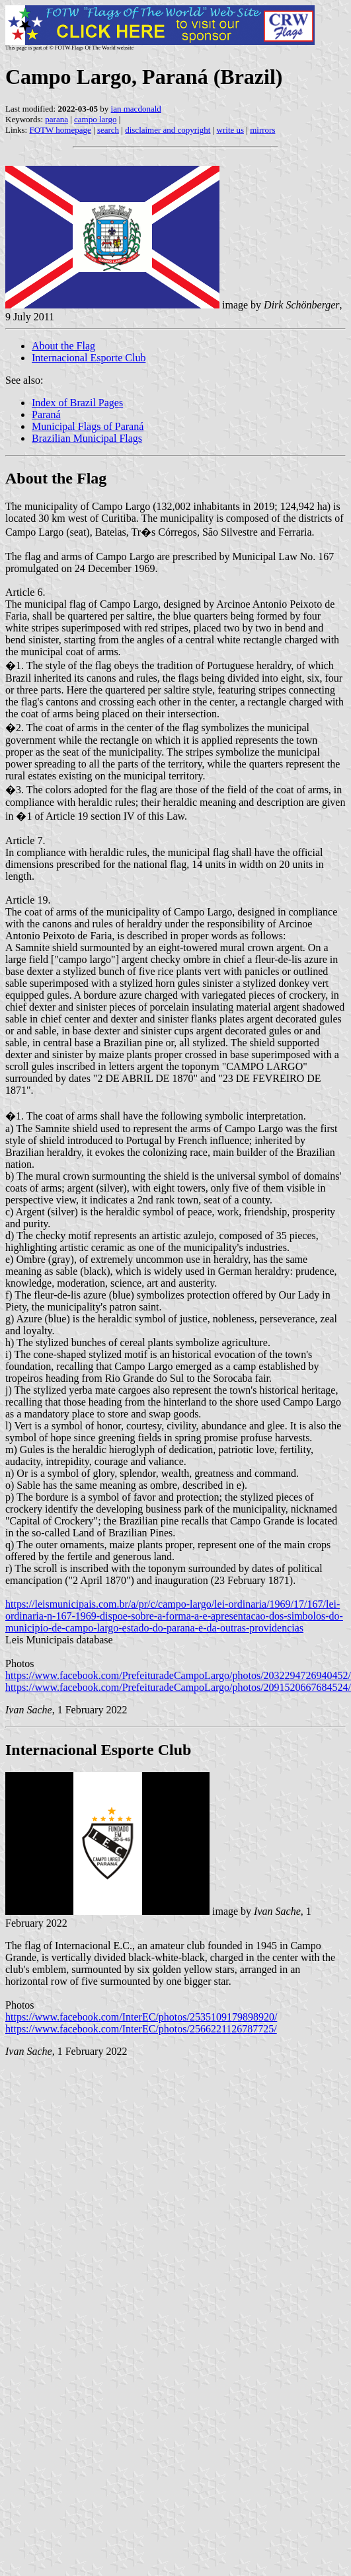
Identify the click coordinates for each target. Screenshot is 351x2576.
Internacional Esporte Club (88, 357)
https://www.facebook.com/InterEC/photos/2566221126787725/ (141, 2028)
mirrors (262, 130)
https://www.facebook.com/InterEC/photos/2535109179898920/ (141, 2016)
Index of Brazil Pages (77, 402)
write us (231, 130)
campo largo (95, 119)
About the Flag (63, 345)
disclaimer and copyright (167, 130)
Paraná (46, 414)
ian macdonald (136, 109)
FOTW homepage (60, 130)
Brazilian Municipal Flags (87, 438)
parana (56, 119)
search (108, 130)
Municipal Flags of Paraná (87, 426)
